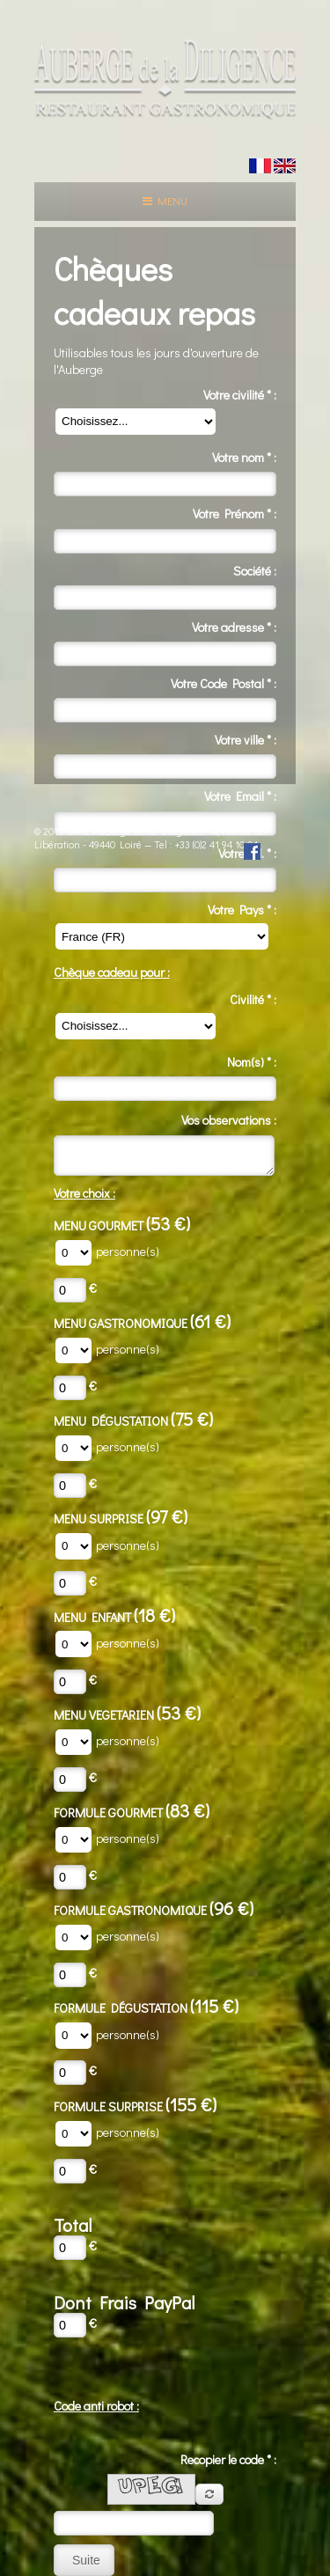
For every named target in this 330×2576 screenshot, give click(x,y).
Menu (165, 201)
